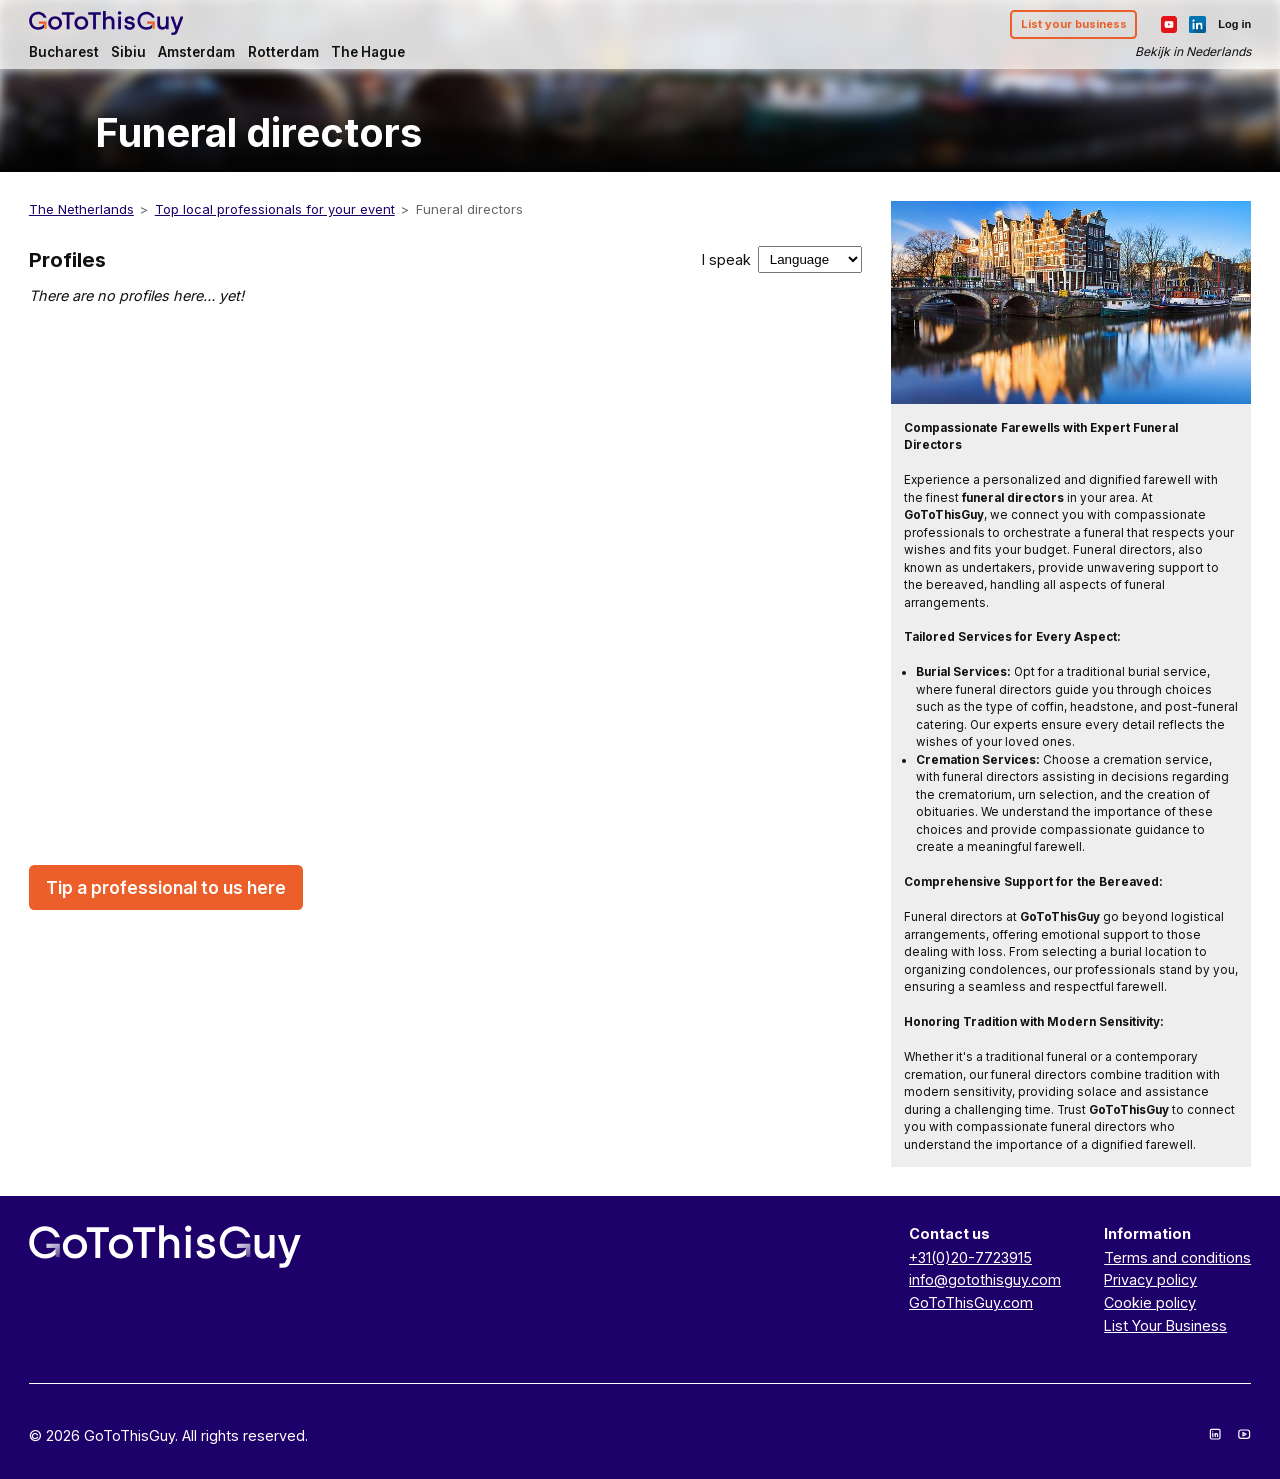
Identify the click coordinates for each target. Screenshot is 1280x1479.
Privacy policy (1150, 1279)
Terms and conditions (1177, 1257)
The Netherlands (81, 209)
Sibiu (128, 52)
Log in (1234, 24)
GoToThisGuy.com (971, 1302)
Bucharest (64, 52)
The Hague (368, 52)
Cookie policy (1150, 1302)
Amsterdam (196, 52)
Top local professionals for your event (275, 209)
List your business (1074, 24)
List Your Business (1165, 1325)
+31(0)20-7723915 (970, 1257)
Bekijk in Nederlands (1193, 51)
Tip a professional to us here (166, 887)
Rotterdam (283, 52)
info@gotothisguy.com (985, 1279)
